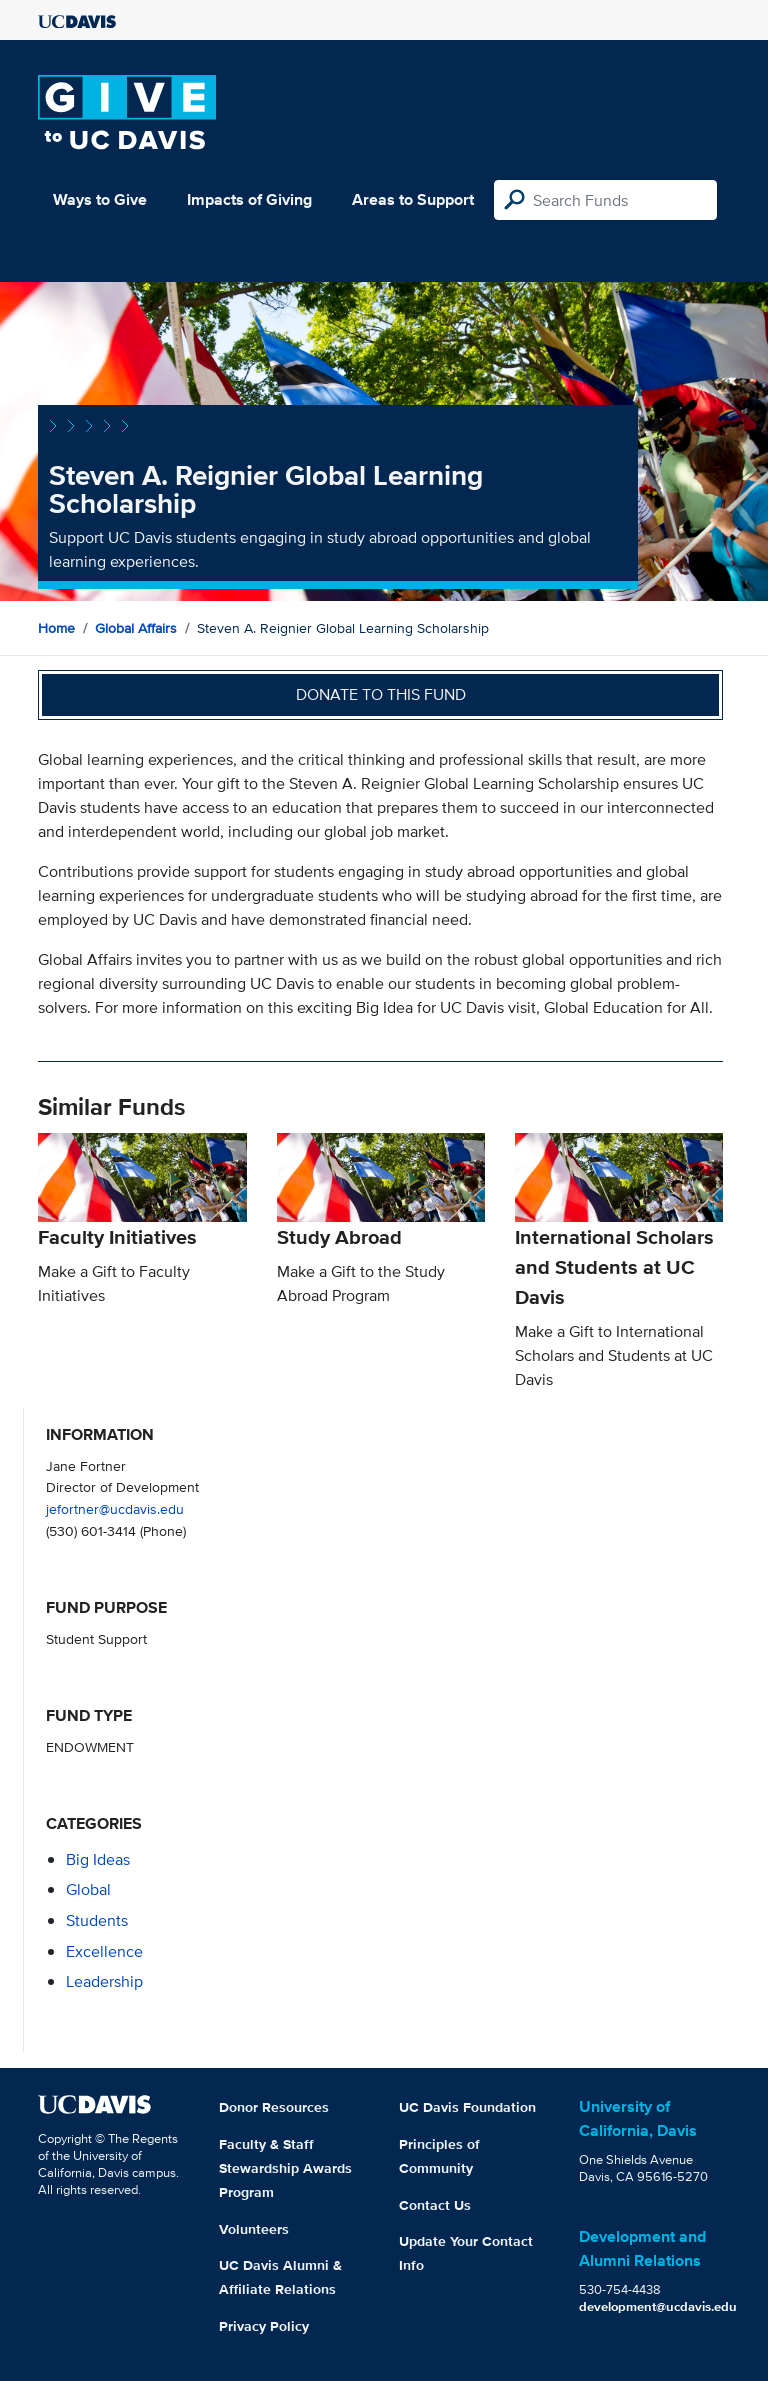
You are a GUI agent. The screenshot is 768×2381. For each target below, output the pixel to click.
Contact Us (435, 2205)
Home (56, 628)
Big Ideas (98, 1859)
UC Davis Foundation (467, 2107)
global (88, 1889)
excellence (104, 1951)
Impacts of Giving (249, 199)
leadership (104, 1981)
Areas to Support (413, 199)
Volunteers (254, 2229)
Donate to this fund (381, 694)
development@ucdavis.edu (658, 2306)
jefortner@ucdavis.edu (115, 1508)
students (97, 1920)
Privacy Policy (264, 2326)
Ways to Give (100, 199)
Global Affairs (136, 628)
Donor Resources (274, 2107)
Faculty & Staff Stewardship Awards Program (285, 2168)
